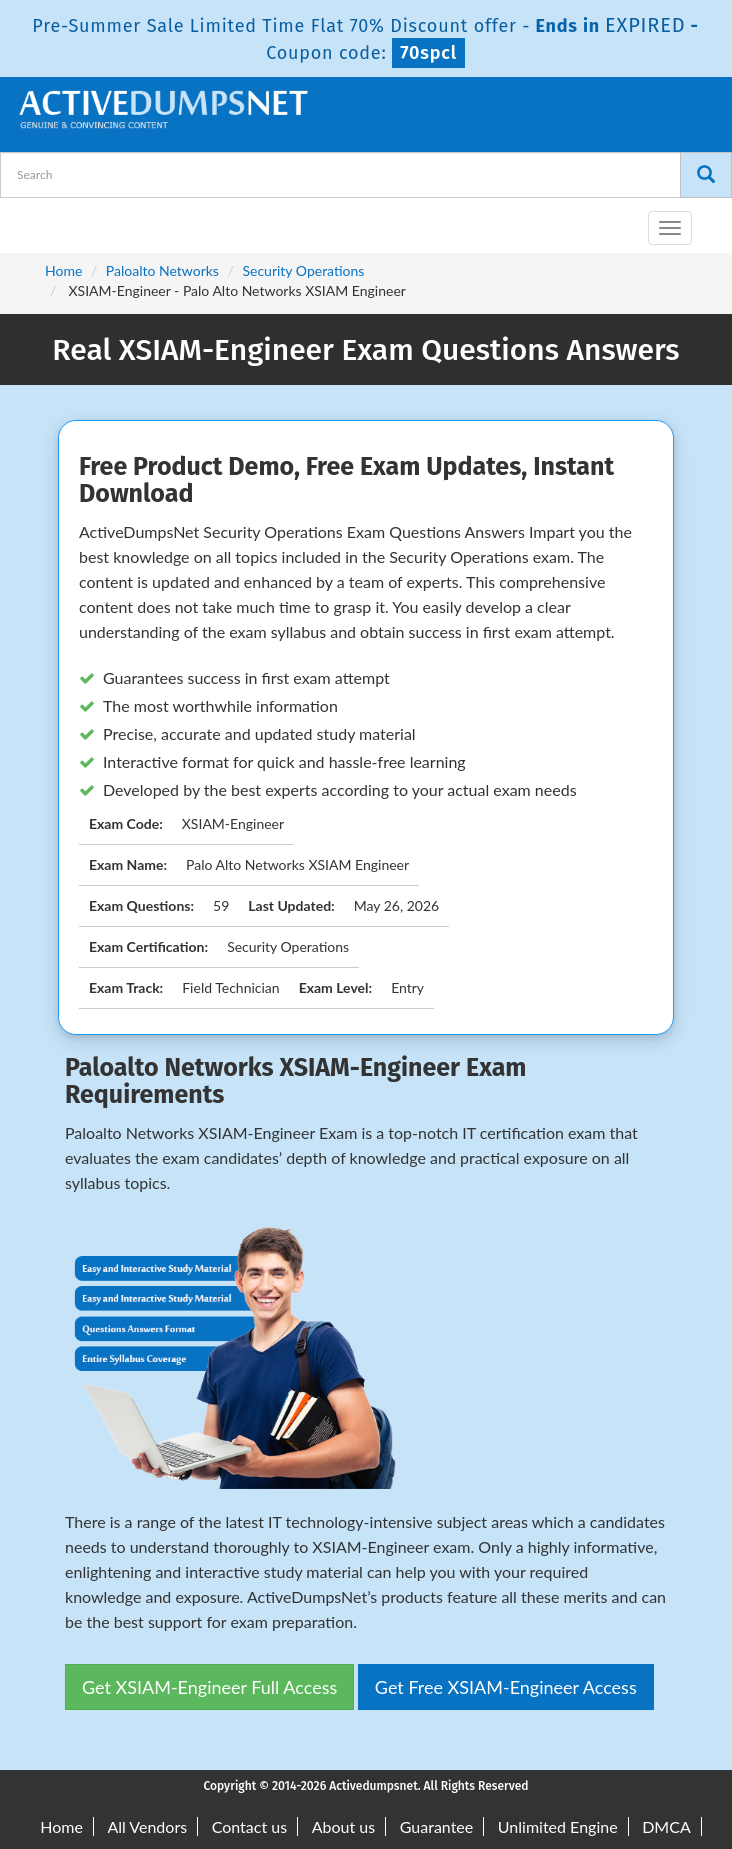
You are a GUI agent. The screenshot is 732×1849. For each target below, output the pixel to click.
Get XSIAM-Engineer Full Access (209, 1687)
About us (343, 1826)
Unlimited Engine (558, 1826)
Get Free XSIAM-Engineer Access (506, 1687)
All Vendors (147, 1826)
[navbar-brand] (40, 220)
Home (63, 270)
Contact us (249, 1826)
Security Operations (303, 270)
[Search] (706, 175)
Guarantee (436, 1826)
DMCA (666, 1826)
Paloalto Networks (162, 270)
